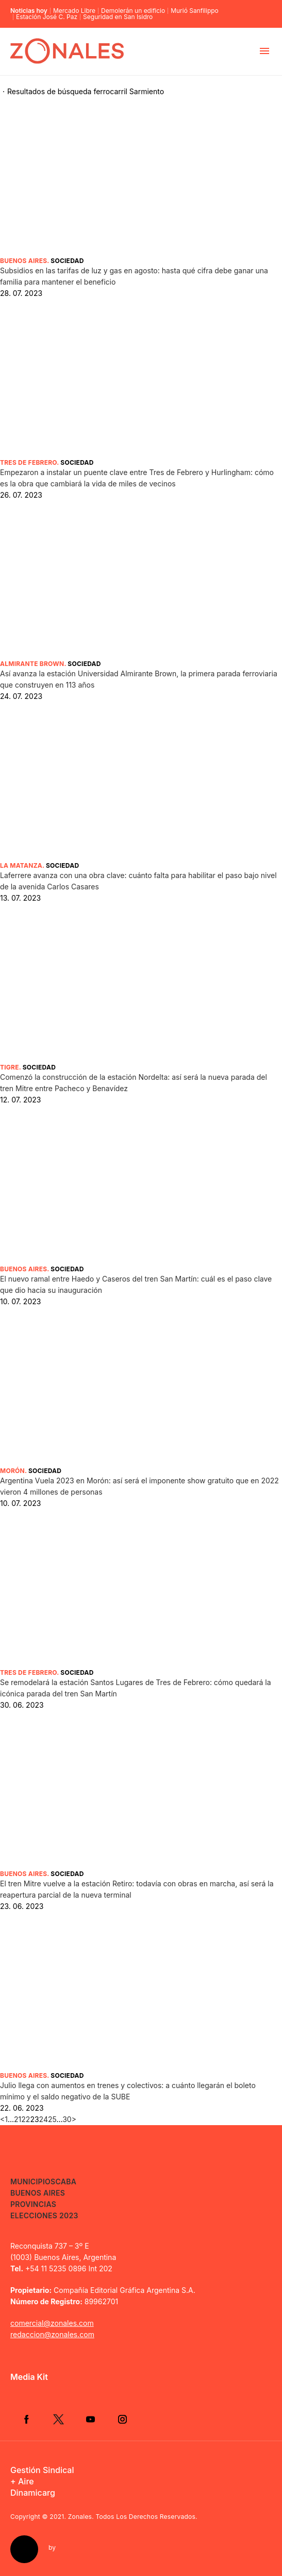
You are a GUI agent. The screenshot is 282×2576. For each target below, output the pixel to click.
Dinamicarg (32, 2492)
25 (52, 2119)
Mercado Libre (74, 11)
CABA (65, 2181)
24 (43, 2119)
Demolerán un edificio (133, 11)
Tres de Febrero (28, 462)
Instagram (122, 2419)
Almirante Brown (32, 664)
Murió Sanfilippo (195, 11)
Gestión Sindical (42, 2470)
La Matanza (21, 865)
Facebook (26, 2419)
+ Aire (22, 2481)
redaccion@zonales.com (52, 2334)
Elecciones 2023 (44, 2215)
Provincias (33, 2204)
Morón (12, 1471)
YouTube (90, 2419)
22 (25, 2119)
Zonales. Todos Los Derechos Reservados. (132, 2516)
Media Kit (29, 2377)
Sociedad (67, 261)
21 (17, 2119)
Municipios (32, 2181)
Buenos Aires (23, 261)
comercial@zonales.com (52, 2323)
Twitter (58, 2419)
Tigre (9, 1067)
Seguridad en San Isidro (118, 17)
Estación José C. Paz (46, 17)
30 (66, 2119)
